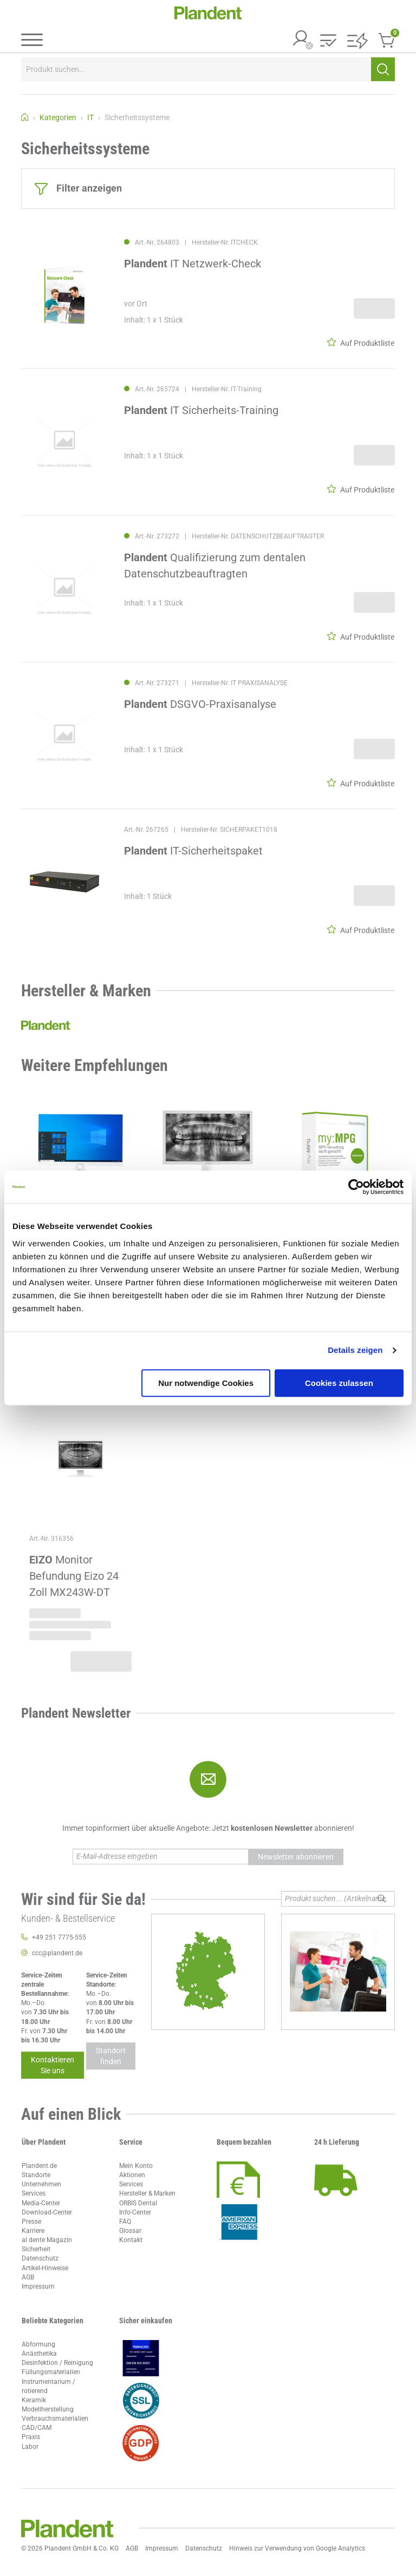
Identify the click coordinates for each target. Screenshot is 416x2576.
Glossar (130, 2231)
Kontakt (130, 2240)
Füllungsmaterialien (51, 2372)
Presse (31, 2221)
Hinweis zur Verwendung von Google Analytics (297, 2548)
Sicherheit (36, 2249)
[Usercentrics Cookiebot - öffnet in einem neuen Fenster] (356, 1187)
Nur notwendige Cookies (205, 1383)
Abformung (38, 2344)
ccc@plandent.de (57, 1953)
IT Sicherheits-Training (201, 410)
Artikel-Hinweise (45, 2268)
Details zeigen (355, 1350)
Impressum (38, 2286)
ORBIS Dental (138, 2203)
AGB (28, 2277)
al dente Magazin (47, 2240)
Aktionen (132, 2175)
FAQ (125, 2221)
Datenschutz (40, 2258)
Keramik (34, 2400)
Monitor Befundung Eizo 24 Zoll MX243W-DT (74, 1576)
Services (34, 2193)
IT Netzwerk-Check (192, 263)
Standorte (36, 2175)
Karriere (33, 2231)
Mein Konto (136, 2166)
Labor (30, 2446)
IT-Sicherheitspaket (193, 850)
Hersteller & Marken (147, 2193)
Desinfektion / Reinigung (57, 2363)
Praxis (31, 2437)
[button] (328, 41)
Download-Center (47, 2212)
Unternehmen (41, 2184)
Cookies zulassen (339, 1383)
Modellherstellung (48, 2409)
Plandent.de (39, 2166)
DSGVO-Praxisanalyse (200, 704)
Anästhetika (39, 2353)
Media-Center (41, 2203)
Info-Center (135, 2212)
